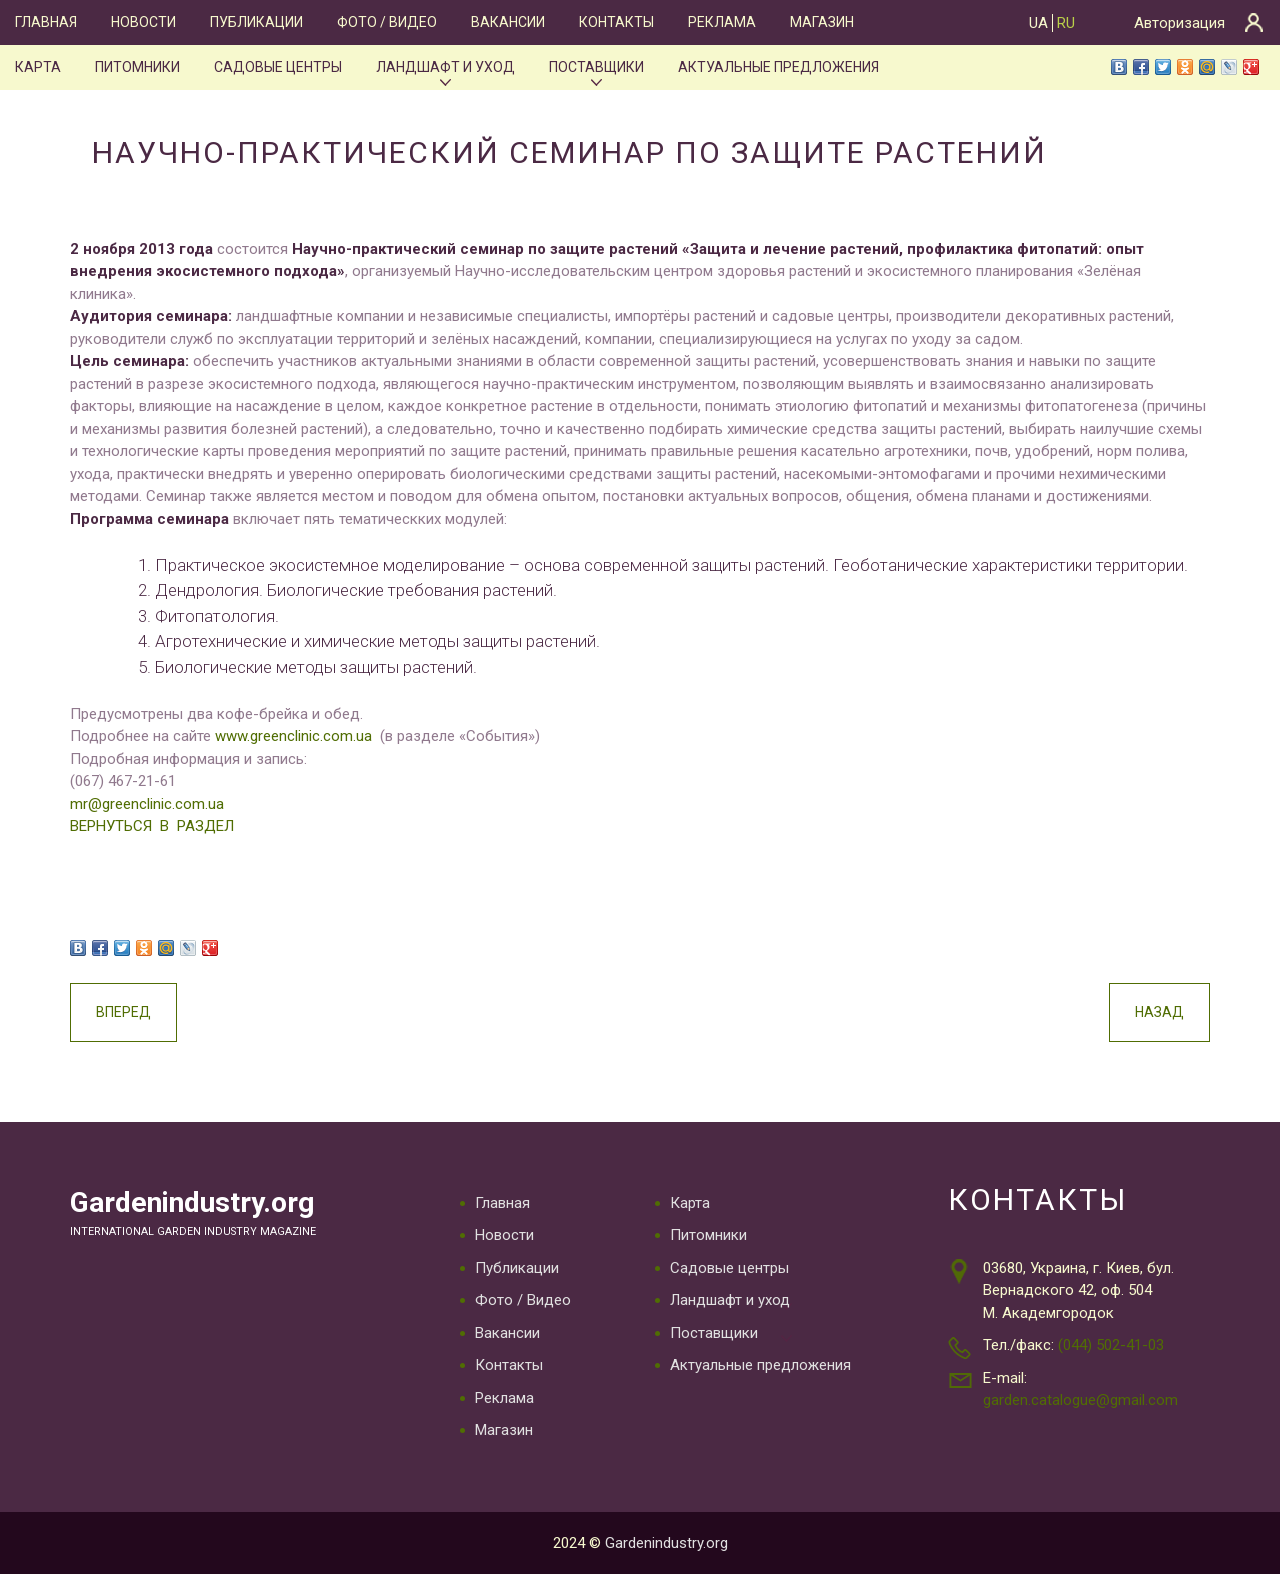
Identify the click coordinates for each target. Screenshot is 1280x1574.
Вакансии (508, 22)
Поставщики (596, 67)
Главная (46, 22)
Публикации (256, 22)
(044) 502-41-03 (1111, 1345)
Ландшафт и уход (445, 67)
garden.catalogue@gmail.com (1080, 1400)
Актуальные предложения (778, 67)
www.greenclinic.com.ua (293, 736)
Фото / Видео (387, 22)
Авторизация (1179, 23)
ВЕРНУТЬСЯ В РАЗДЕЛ (152, 826)
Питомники (137, 67)
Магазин (822, 22)
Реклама (722, 22)
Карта (38, 67)
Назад (1159, 1012)
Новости (143, 22)
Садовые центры (278, 67)
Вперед (123, 1012)
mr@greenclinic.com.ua (147, 804)
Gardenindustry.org (192, 1202)
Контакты (616, 22)
